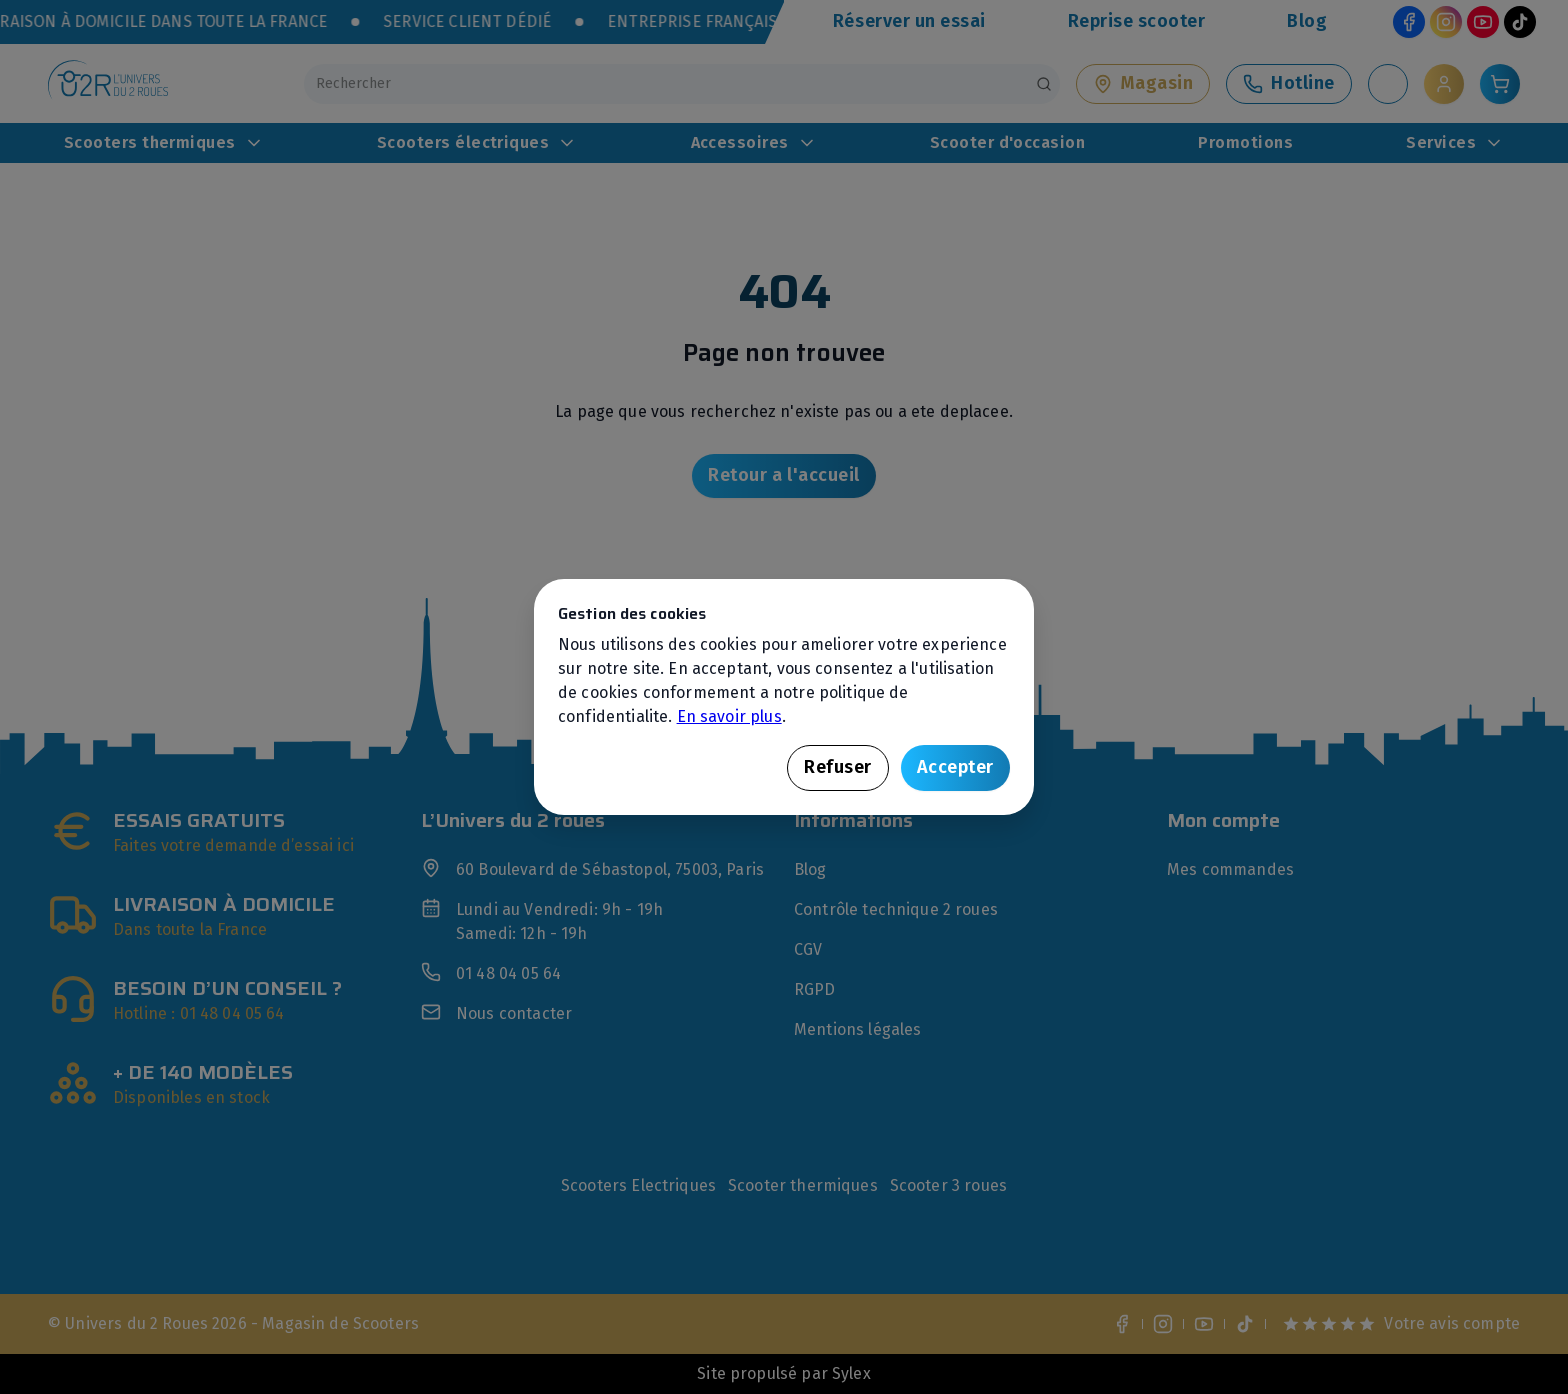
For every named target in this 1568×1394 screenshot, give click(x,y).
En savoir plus (729, 716)
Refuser (838, 767)
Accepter (955, 767)
